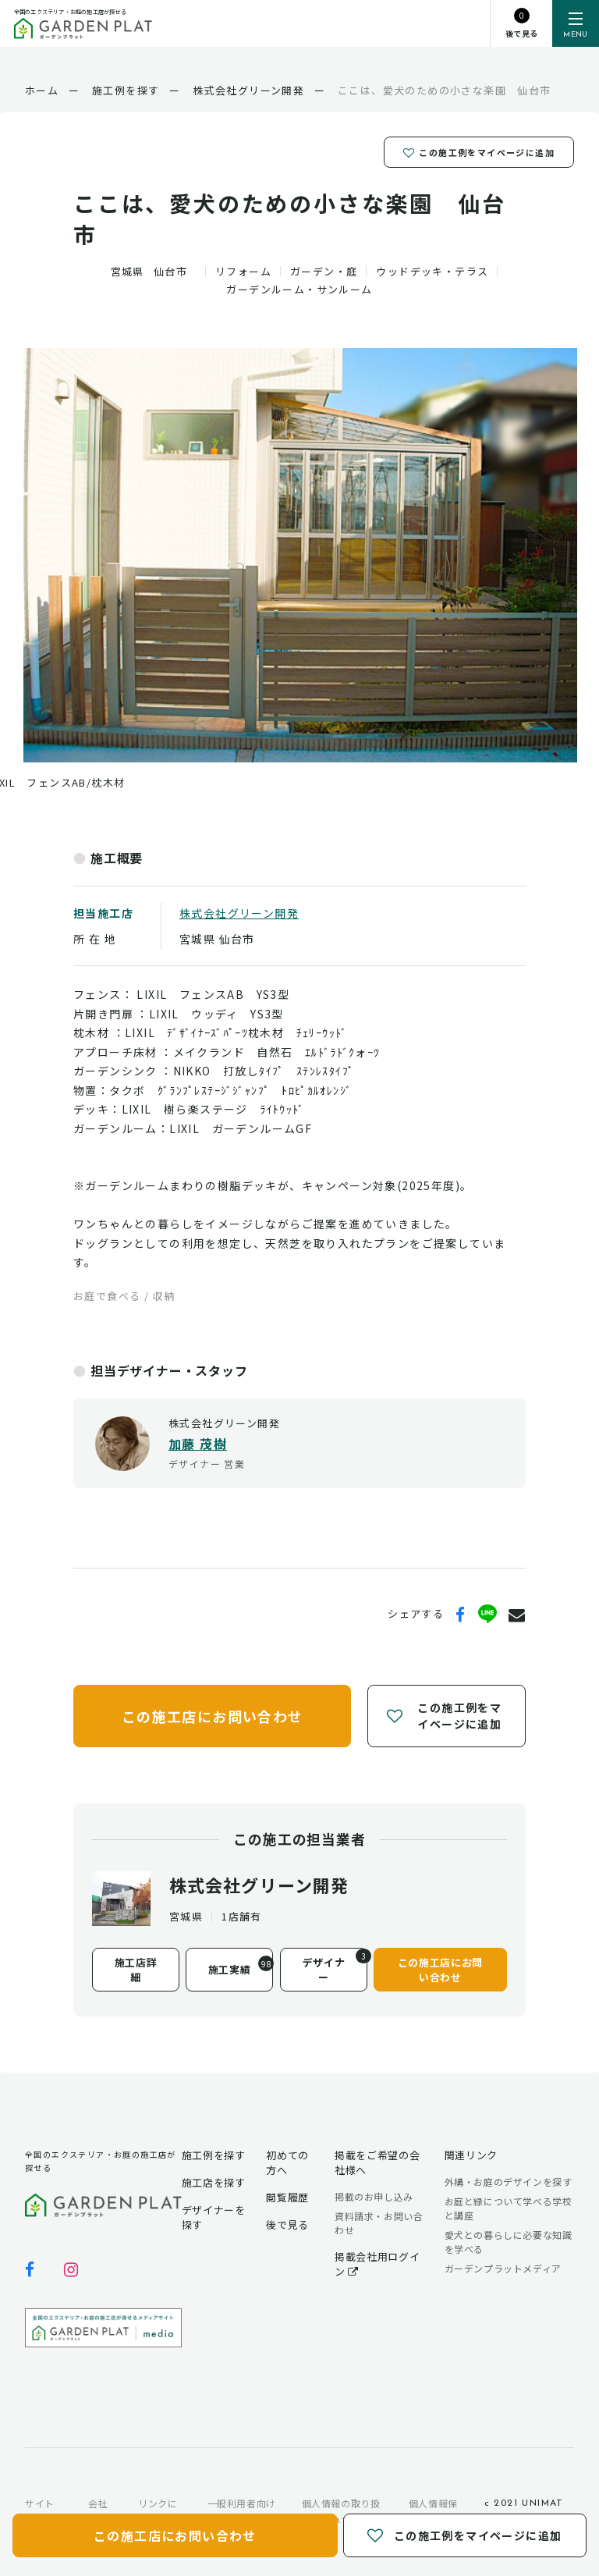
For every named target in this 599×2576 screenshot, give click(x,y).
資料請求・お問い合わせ (379, 2223)
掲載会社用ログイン (377, 2264)
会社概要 (98, 2511)
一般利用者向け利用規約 (241, 2511)
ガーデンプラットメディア (503, 2268)
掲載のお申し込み (374, 2196)
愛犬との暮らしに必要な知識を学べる (508, 2241)
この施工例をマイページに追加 (479, 151)
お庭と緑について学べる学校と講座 (508, 2208)
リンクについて (157, 2511)
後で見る (287, 2224)
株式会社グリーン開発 (239, 913)
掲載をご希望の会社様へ (377, 2162)
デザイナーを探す (214, 2217)
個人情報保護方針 (433, 2511)
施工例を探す (214, 2155)
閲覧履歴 (287, 2197)
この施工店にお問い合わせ (212, 1715)
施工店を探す (214, 2182)
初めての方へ (287, 2162)
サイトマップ (40, 2511)
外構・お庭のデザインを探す (508, 2181)
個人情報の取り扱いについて (341, 2511)
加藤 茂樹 (197, 1443)
